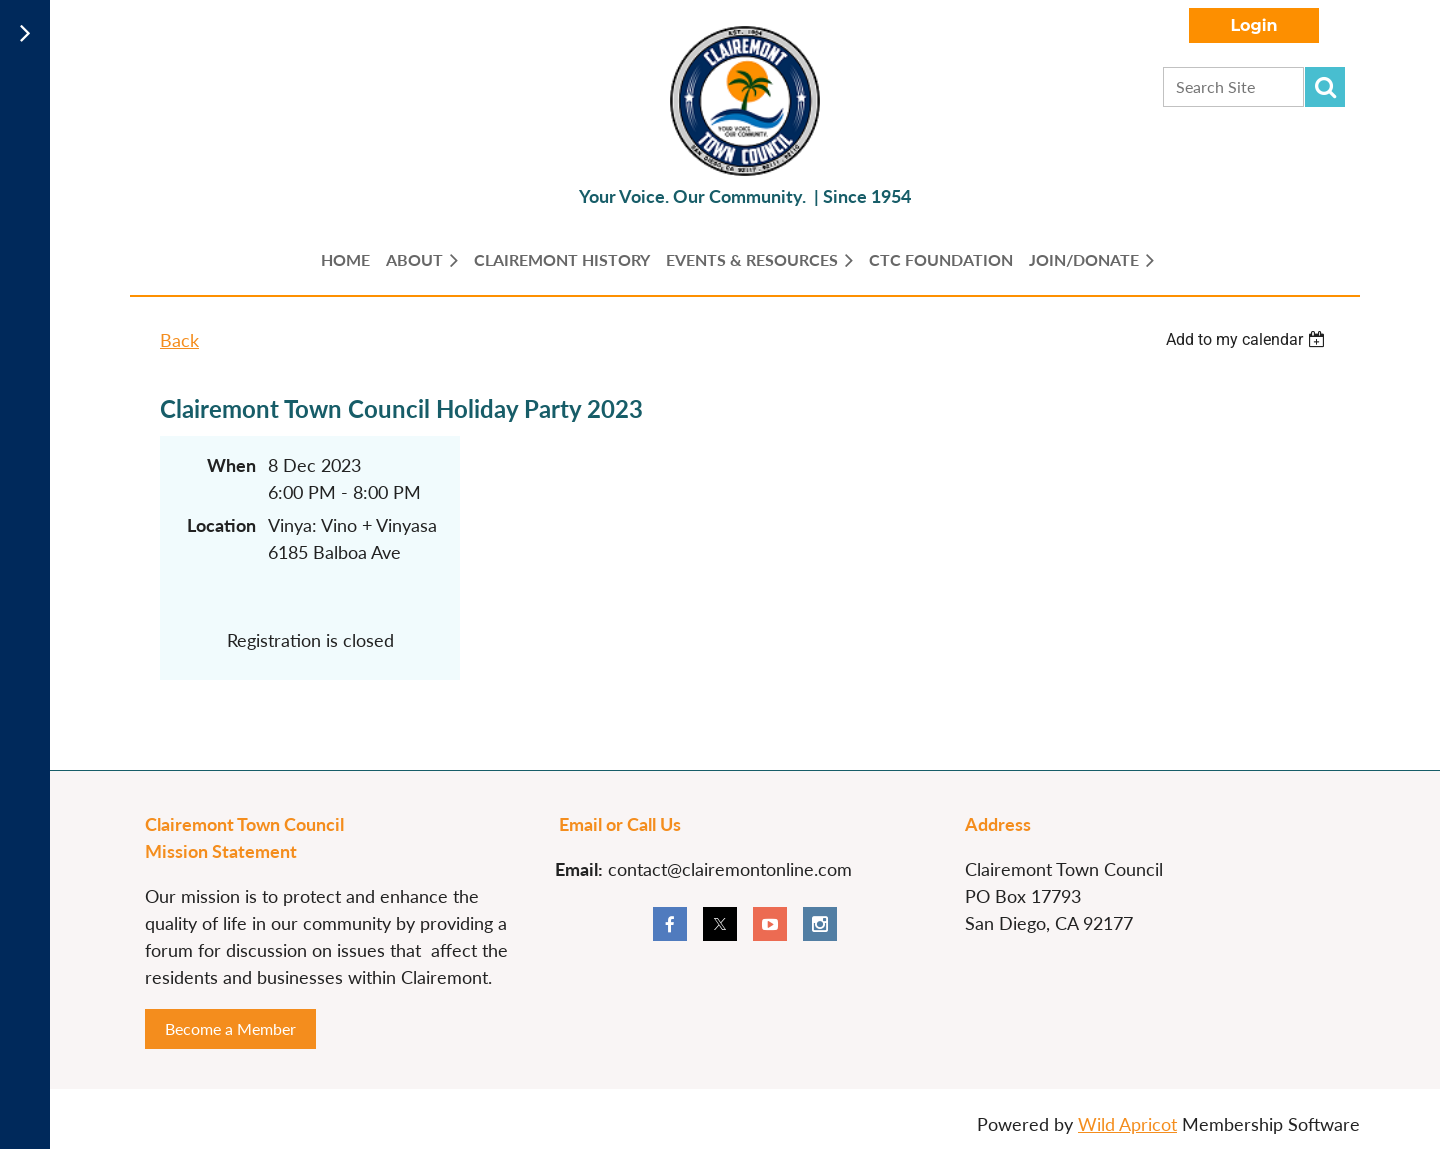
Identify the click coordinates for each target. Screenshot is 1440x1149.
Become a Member (230, 1028)
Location (221, 525)
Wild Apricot (1127, 1124)
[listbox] (1248, 339)
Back (179, 340)
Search (1325, 87)
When (231, 465)
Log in (1254, 25)
